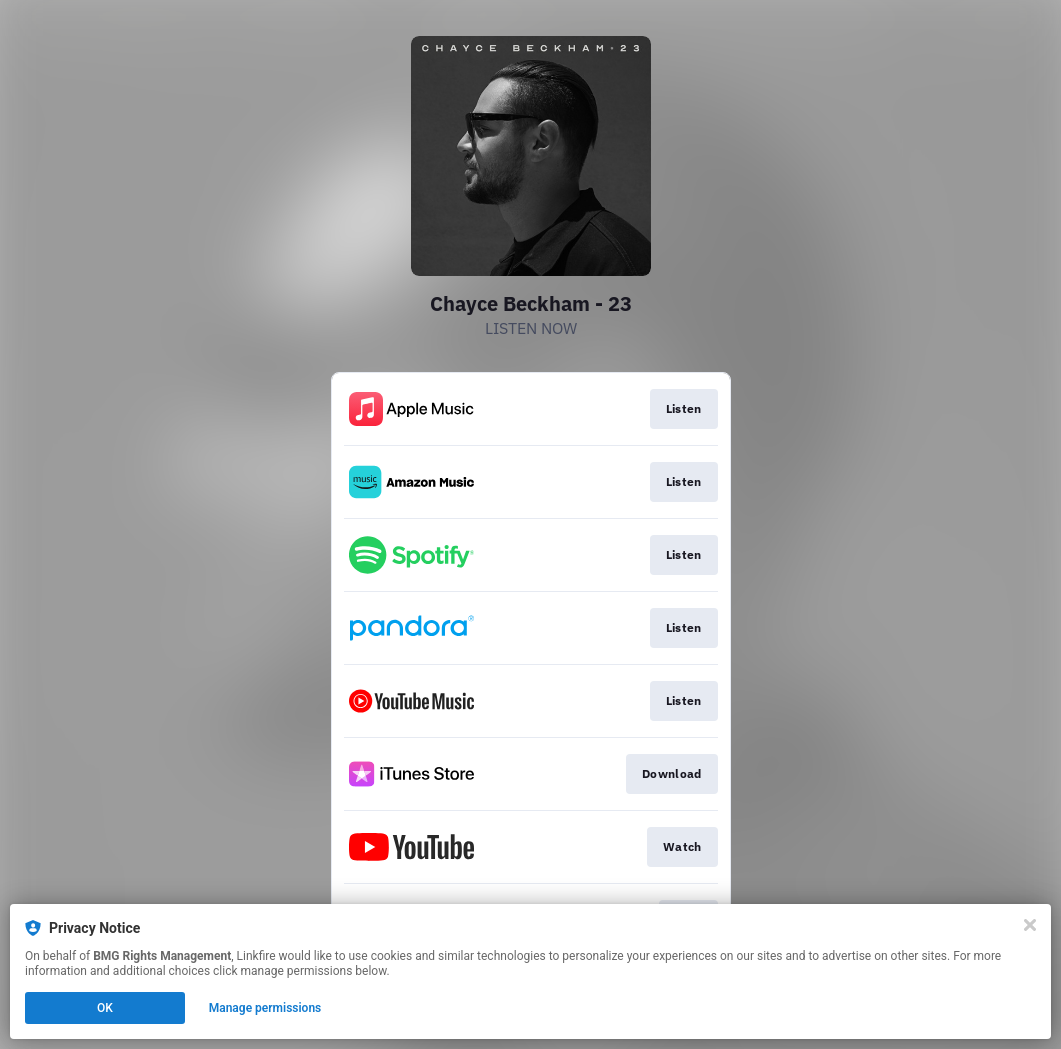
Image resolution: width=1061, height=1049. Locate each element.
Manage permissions (265, 1008)
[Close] (1030, 925)
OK (105, 1008)
